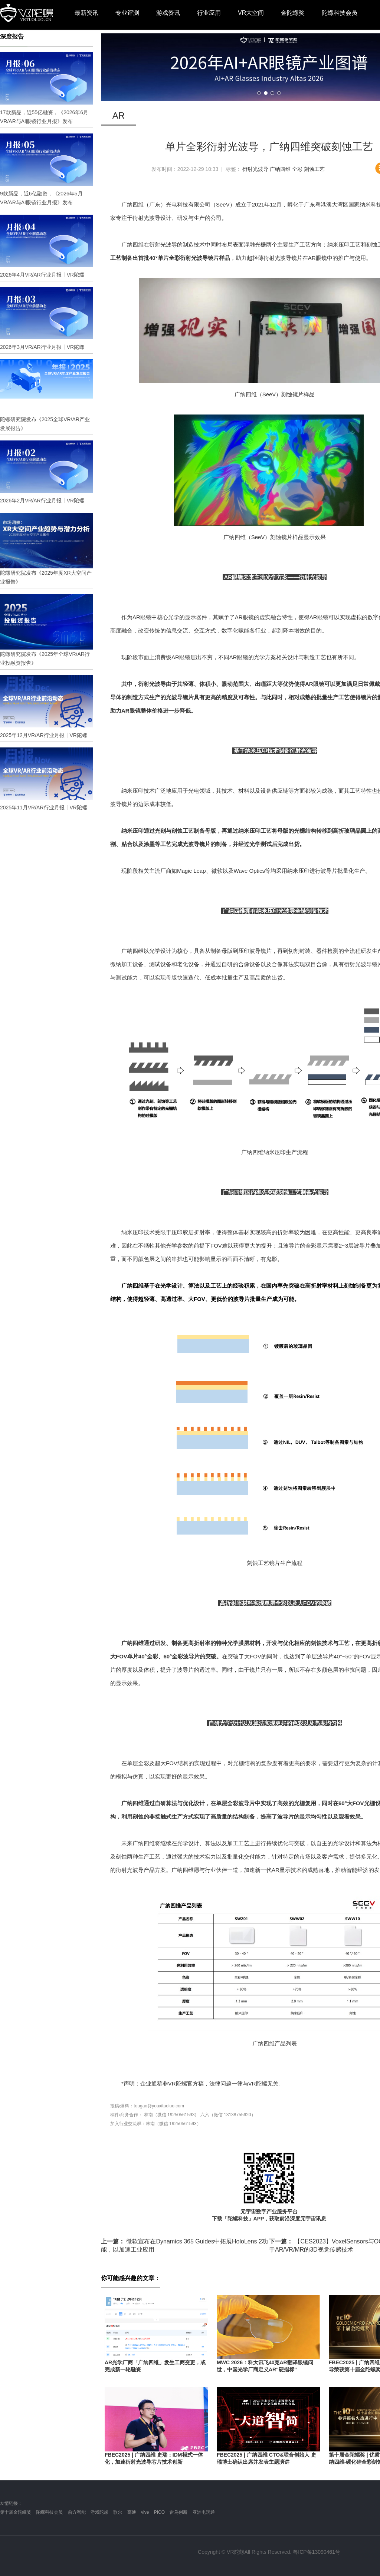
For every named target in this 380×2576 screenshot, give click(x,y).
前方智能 (77, 2512)
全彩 (297, 169)
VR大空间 (251, 13)
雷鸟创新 (178, 2512)
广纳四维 (280, 169)
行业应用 (209, 13)
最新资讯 (86, 13)
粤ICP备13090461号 (316, 2552)
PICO (159, 2512)
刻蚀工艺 (314, 169)
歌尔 (117, 2512)
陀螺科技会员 (339, 13)
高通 (131, 2512)
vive (145, 2512)
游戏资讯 (168, 13)
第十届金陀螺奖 (15, 2512)
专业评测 (127, 13)
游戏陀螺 (99, 2512)
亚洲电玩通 (204, 2512)
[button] (259, 93)
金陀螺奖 (293, 13)
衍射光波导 (255, 169)
